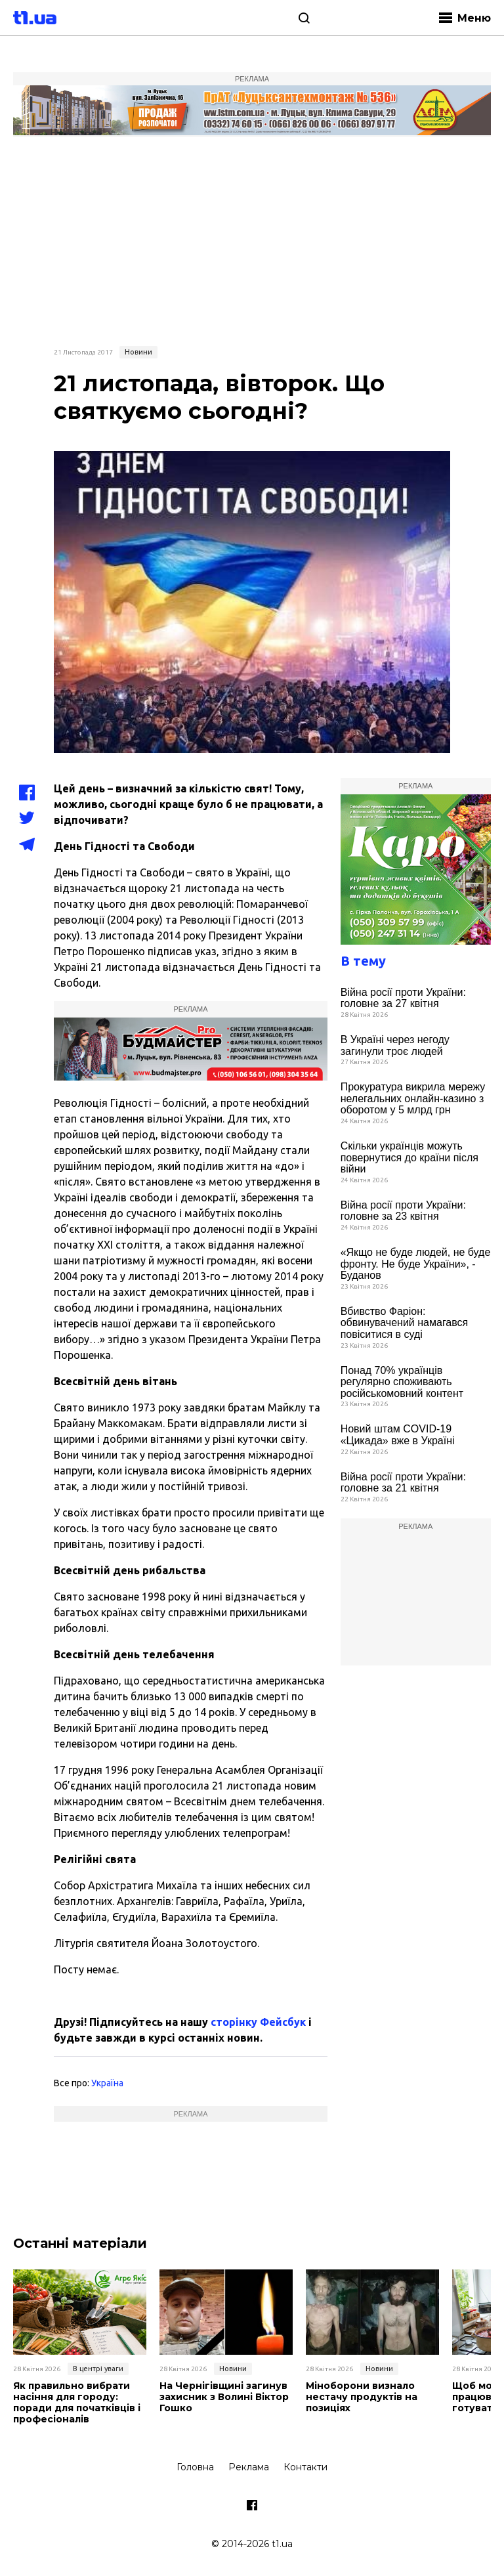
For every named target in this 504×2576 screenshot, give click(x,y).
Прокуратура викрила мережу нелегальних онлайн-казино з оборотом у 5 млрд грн (413, 1098)
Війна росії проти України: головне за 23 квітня (403, 1210)
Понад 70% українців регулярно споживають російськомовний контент (402, 1382)
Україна (107, 2083)
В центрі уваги (98, 2368)
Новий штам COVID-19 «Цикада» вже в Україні (398, 1434)
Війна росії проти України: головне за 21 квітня (403, 1482)
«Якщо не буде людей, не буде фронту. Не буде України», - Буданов (416, 1264)
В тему (363, 960)
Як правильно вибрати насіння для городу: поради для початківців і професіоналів (76, 2402)
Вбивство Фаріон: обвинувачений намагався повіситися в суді (405, 1323)
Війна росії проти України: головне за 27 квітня (403, 998)
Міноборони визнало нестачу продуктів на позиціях (361, 2396)
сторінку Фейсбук (258, 2022)
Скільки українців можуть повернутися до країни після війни (409, 1157)
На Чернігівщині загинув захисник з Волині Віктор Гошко (224, 2396)
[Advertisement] (252, 240)
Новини (138, 352)
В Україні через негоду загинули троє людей (395, 1045)
